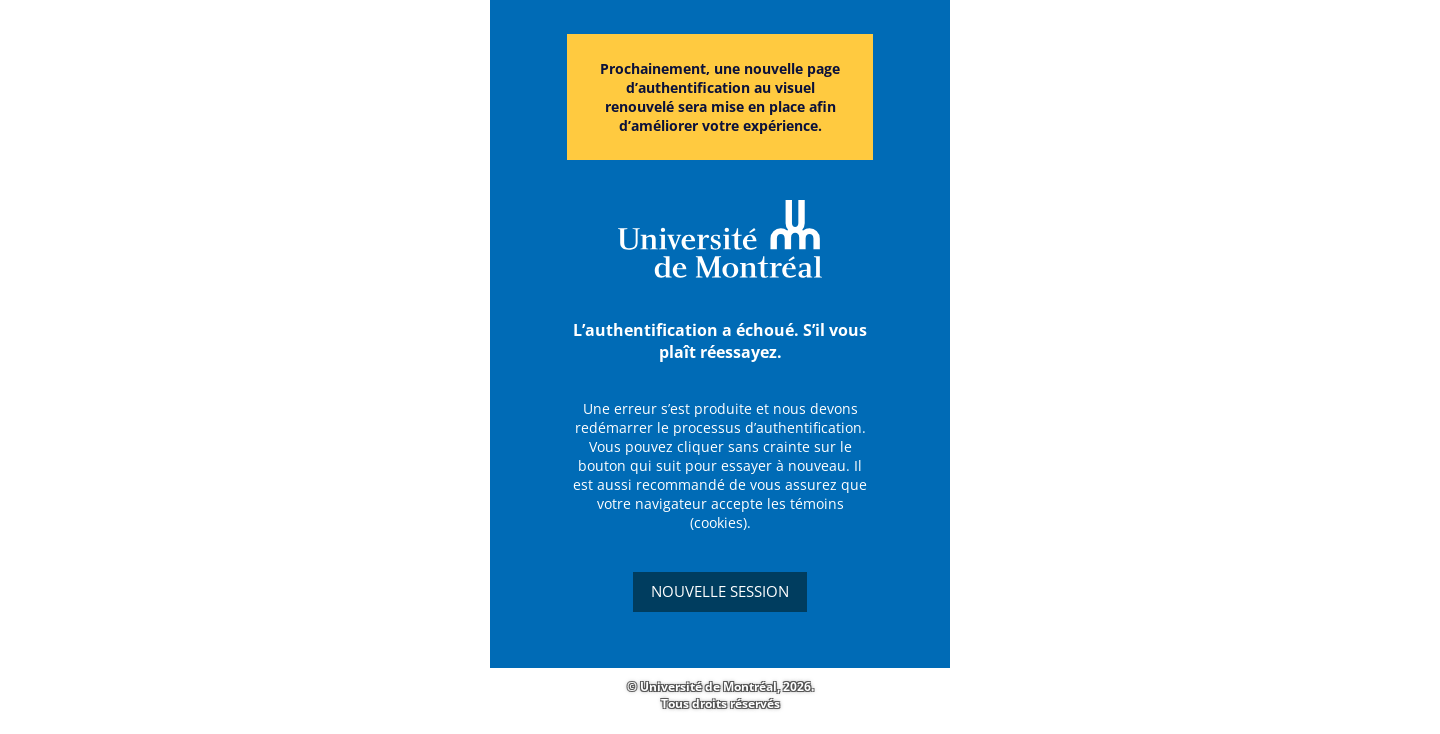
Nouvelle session (720, 591)
